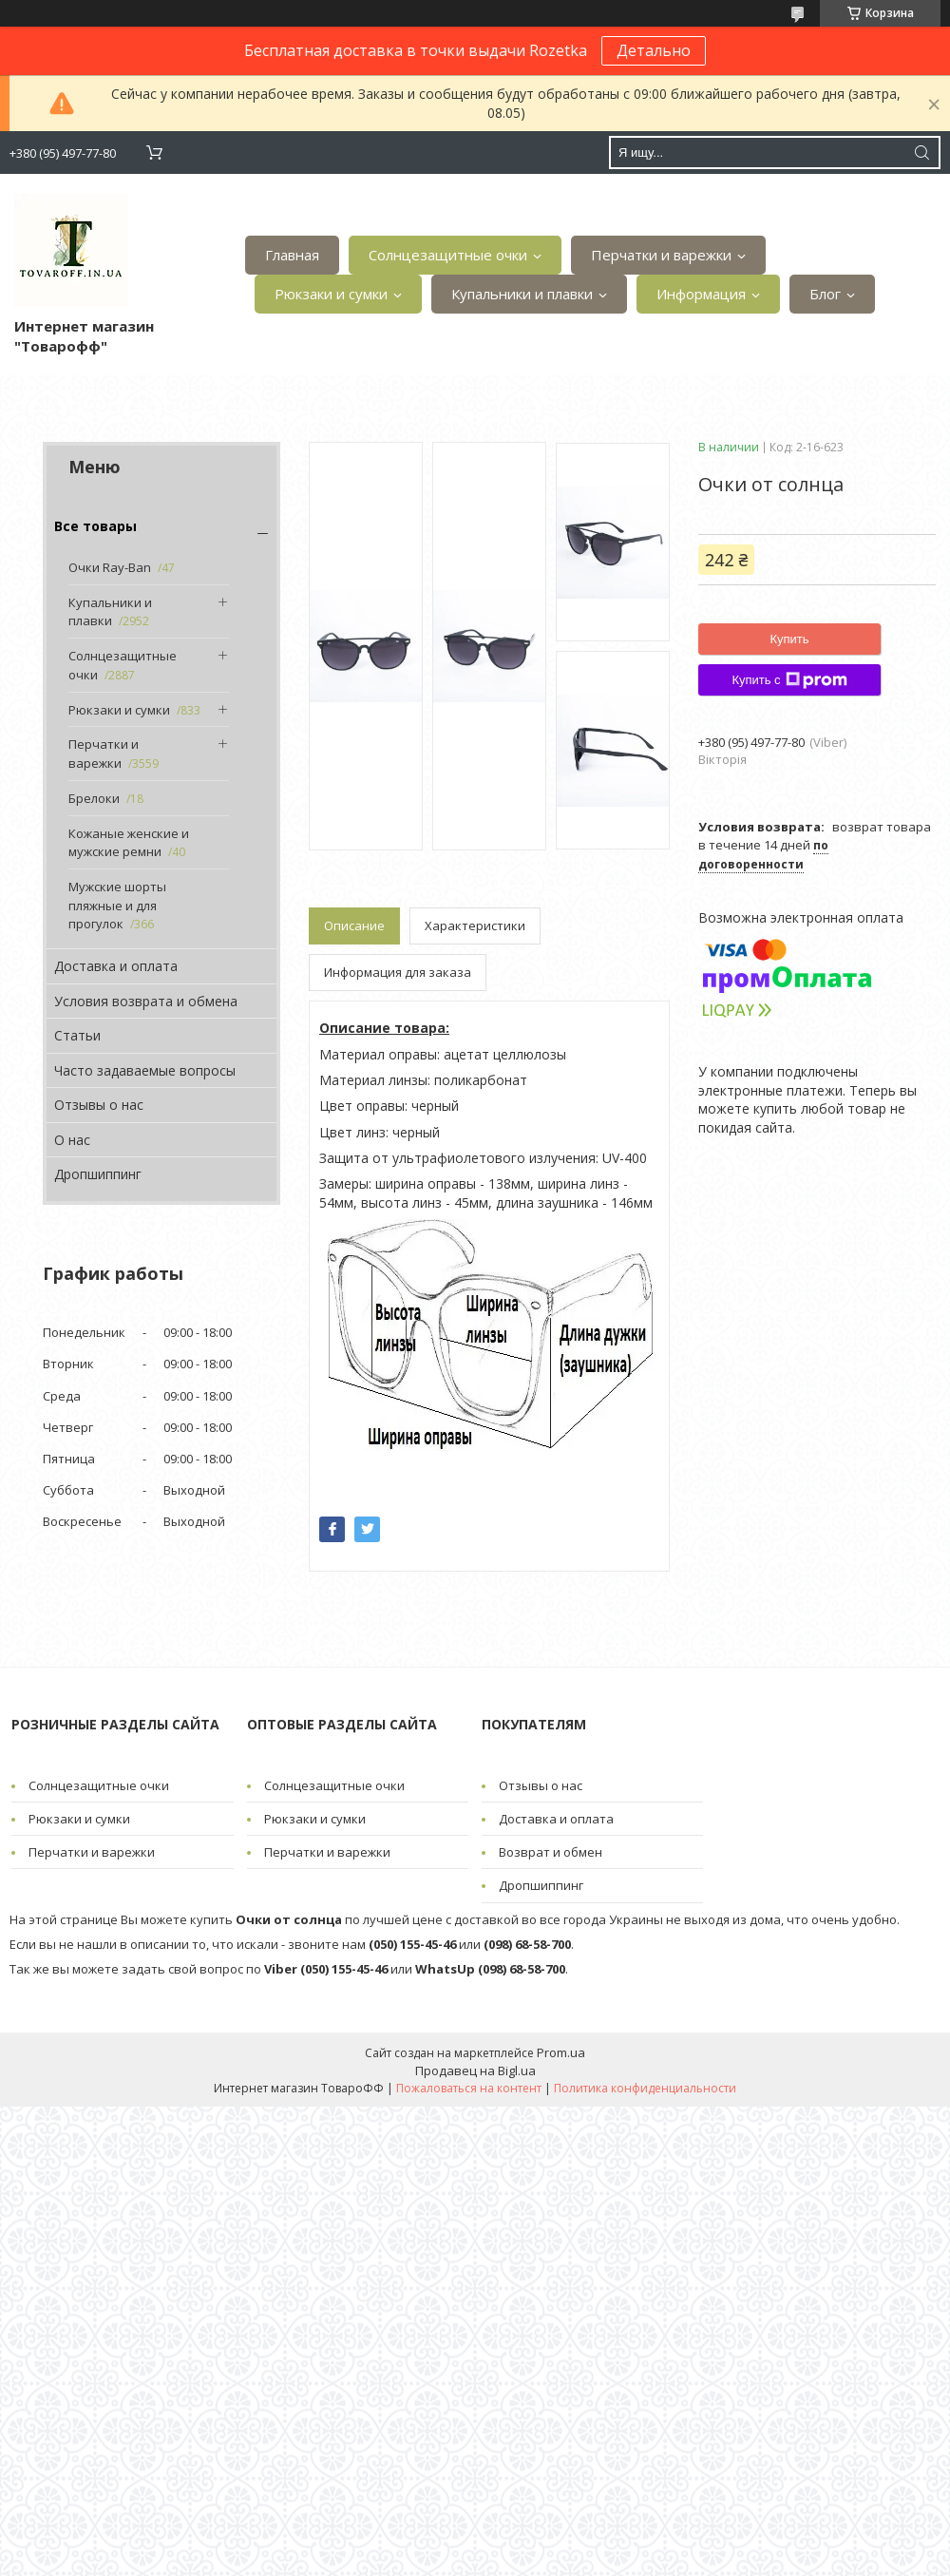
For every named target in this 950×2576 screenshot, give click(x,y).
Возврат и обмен (550, 1851)
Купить (789, 639)
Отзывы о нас (98, 1105)
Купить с (789, 680)
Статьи (77, 1035)
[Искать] (921, 152)
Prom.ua (561, 2052)
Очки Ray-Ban (109, 567)
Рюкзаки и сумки (331, 293)
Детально (654, 50)
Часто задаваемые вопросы (145, 1070)
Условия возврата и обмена (146, 1001)
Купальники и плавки (522, 293)
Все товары (95, 526)
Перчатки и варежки (661, 254)
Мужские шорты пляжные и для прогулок (117, 905)
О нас (72, 1140)
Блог (825, 293)
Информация (701, 293)
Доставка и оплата (116, 966)
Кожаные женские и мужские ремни (128, 843)
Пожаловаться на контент (469, 2088)
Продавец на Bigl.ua (475, 2070)
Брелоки (94, 798)
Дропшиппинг (98, 1174)
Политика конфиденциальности (645, 2088)
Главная (292, 254)
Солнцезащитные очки (448, 254)
